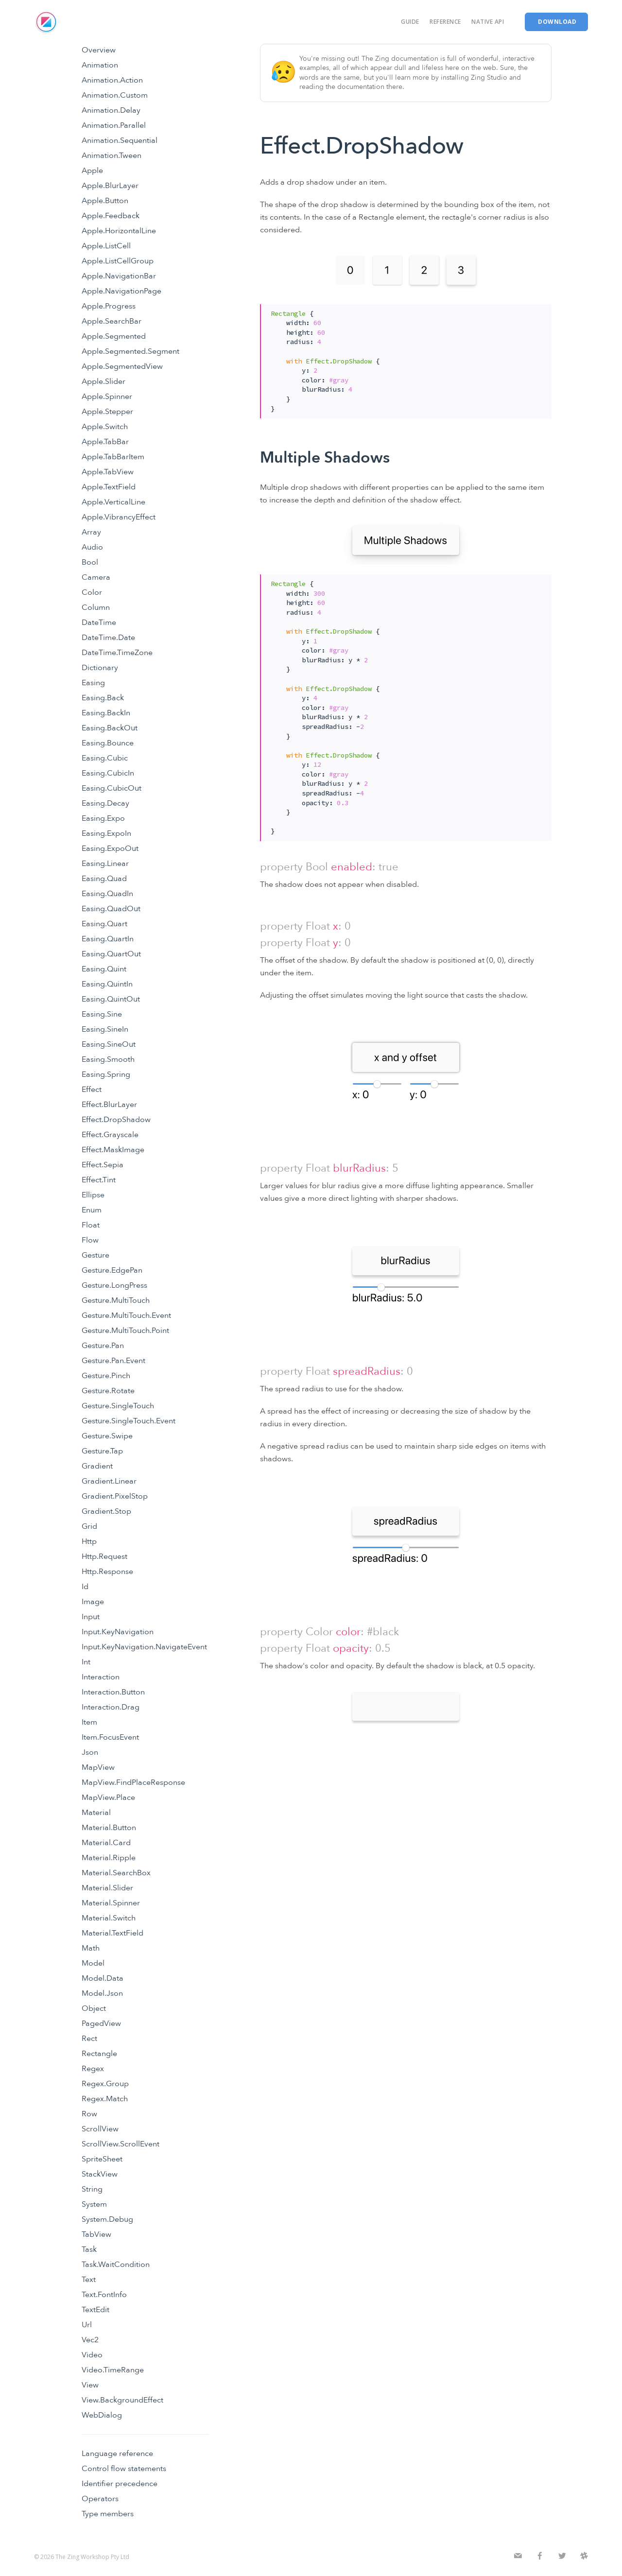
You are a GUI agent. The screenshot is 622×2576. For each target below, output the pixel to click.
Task (89, 2249)
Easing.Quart (104, 923)
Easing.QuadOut (111, 908)
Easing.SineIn (105, 1029)
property (281, 867)
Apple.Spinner (107, 396)
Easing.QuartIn (108, 939)
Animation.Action (112, 80)
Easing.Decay (105, 803)
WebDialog (102, 2415)
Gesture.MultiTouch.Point (125, 1330)
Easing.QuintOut (111, 999)
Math (91, 1948)
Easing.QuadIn (107, 893)
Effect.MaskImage (113, 1149)
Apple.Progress (109, 306)
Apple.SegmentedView (122, 366)
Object (94, 2008)
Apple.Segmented (114, 336)
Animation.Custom (115, 95)
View (90, 2385)
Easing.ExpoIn (106, 833)
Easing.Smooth (108, 1059)
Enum (92, 1210)
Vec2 (90, 2339)
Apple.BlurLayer (110, 185)
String (92, 2189)
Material (96, 1812)
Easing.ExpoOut (110, 848)
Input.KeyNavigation (118, 1631)
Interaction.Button (113, 1692)
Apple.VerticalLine (113, 502)
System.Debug (107, 2219)
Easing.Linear (105, 863)
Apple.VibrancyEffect (119, 517)
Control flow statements (124, 2468)
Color (92, 592)
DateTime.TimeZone (117, 652)
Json (90, 1752)
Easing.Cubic (105, 758)
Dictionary (100, 667)
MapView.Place (108, 1797)
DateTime (99, 622)
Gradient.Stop (106, 1511)
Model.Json (102, 1993)
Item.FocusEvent (110, 1737)
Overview (99, 50)
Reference (445, 21)
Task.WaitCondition (116, 2264)
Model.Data (102, 1978)
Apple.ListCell (106, 246)
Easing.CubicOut (111, 788)
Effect (92, 1089)
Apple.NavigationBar (119, 276)
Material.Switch (109, 1918)
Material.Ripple (109, 1857)
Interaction (101, 1677)
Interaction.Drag (110, 1707)
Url (87, 2324)
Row (89, 2114)
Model (93, 1963)
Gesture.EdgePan (112, 1270)
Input (91, 1616)
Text (89, 2279)
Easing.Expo (103, 818)
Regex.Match (105, 2098)
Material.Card (106, 1842)
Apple (92, 170)
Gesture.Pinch (106, 1375)
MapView (98, 1767)
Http (89, 1541)
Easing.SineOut (109, 1044)
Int (86, 1662)
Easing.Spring (106, 1074)
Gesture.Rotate (108, 1390)
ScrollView (100, 2129)
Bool (90, 562)
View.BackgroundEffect (122, 2400)
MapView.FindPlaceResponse (133, 1782)
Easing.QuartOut (111, 954)
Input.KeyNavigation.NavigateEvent (144, 1647)
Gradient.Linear (109, 1481)
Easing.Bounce (108, 743)
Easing (93, 682)
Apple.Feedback (110, 215)
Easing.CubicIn (108, 773)
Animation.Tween (111, 155)
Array (91, 532)
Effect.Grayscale (110, 1134)
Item (89, 1722)
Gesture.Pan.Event (113, 1360)
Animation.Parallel (114, 125)
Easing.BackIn (106, 713)
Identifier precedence (119, 2483)
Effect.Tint (99, 1180)
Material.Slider (107, 1888)
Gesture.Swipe (107, 1436)
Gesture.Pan (103, 1345)
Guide (410, 21)
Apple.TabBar (105, 441)
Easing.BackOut (110, 728)
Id (85, 1586)
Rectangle (99, 2053)
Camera (96, 577)
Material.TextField (112, 1933)
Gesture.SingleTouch (118, 1405)
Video (92, 2355)
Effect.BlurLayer (109, 1104)
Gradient (97, 1466)
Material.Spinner (111, 1903)
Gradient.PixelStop (115, 1496)
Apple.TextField (109, 487)
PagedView (101, 2023)
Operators (100, 2498)
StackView (100, 2174)
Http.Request (104, 1556)
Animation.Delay (111, 110)
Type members (108, 2513)
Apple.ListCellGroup (118, 261)
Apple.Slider (103, 381)
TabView (96, 2234)
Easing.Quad (104, 878)
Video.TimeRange (113, 2370)
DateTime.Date (108, 637)
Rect (89, 2038)
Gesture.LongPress (114, 1285)
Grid (89, 1526)
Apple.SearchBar (111, 321)
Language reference (117, 2453)
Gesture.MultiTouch (116, 1300)
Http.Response (107, 1571)
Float (91, 1225)
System (94, 2204)
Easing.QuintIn (107, 984)
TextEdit (95, 2309)
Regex (93, 2068)
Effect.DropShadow (116, 1119)
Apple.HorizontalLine (119, 230)
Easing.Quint (104, 969)
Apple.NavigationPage (121, 291)
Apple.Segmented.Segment (130, 351)
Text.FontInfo (104, 2294)
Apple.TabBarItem (113, 456)
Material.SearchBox (116, 1872)
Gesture (95, 1255)
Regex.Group (105, 2083)
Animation (100, 65)
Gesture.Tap (102, 1451)
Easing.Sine (102, 1014)
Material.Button (109, 1827)
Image (93, 1601)
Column (96, 607)
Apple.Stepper (107, 411)
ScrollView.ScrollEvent (120, 2144)
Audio (92, 547)
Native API (487, 21)
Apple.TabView (108, 472)
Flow (90, 1240)
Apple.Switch (105, 426)
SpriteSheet (102, 2159)
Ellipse (93, 1195)
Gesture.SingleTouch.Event (128, 1421)
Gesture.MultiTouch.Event (126, 1315)
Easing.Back (103, 697)
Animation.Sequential (119, 140)
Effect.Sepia (102, 1164)
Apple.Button (105, 200)
